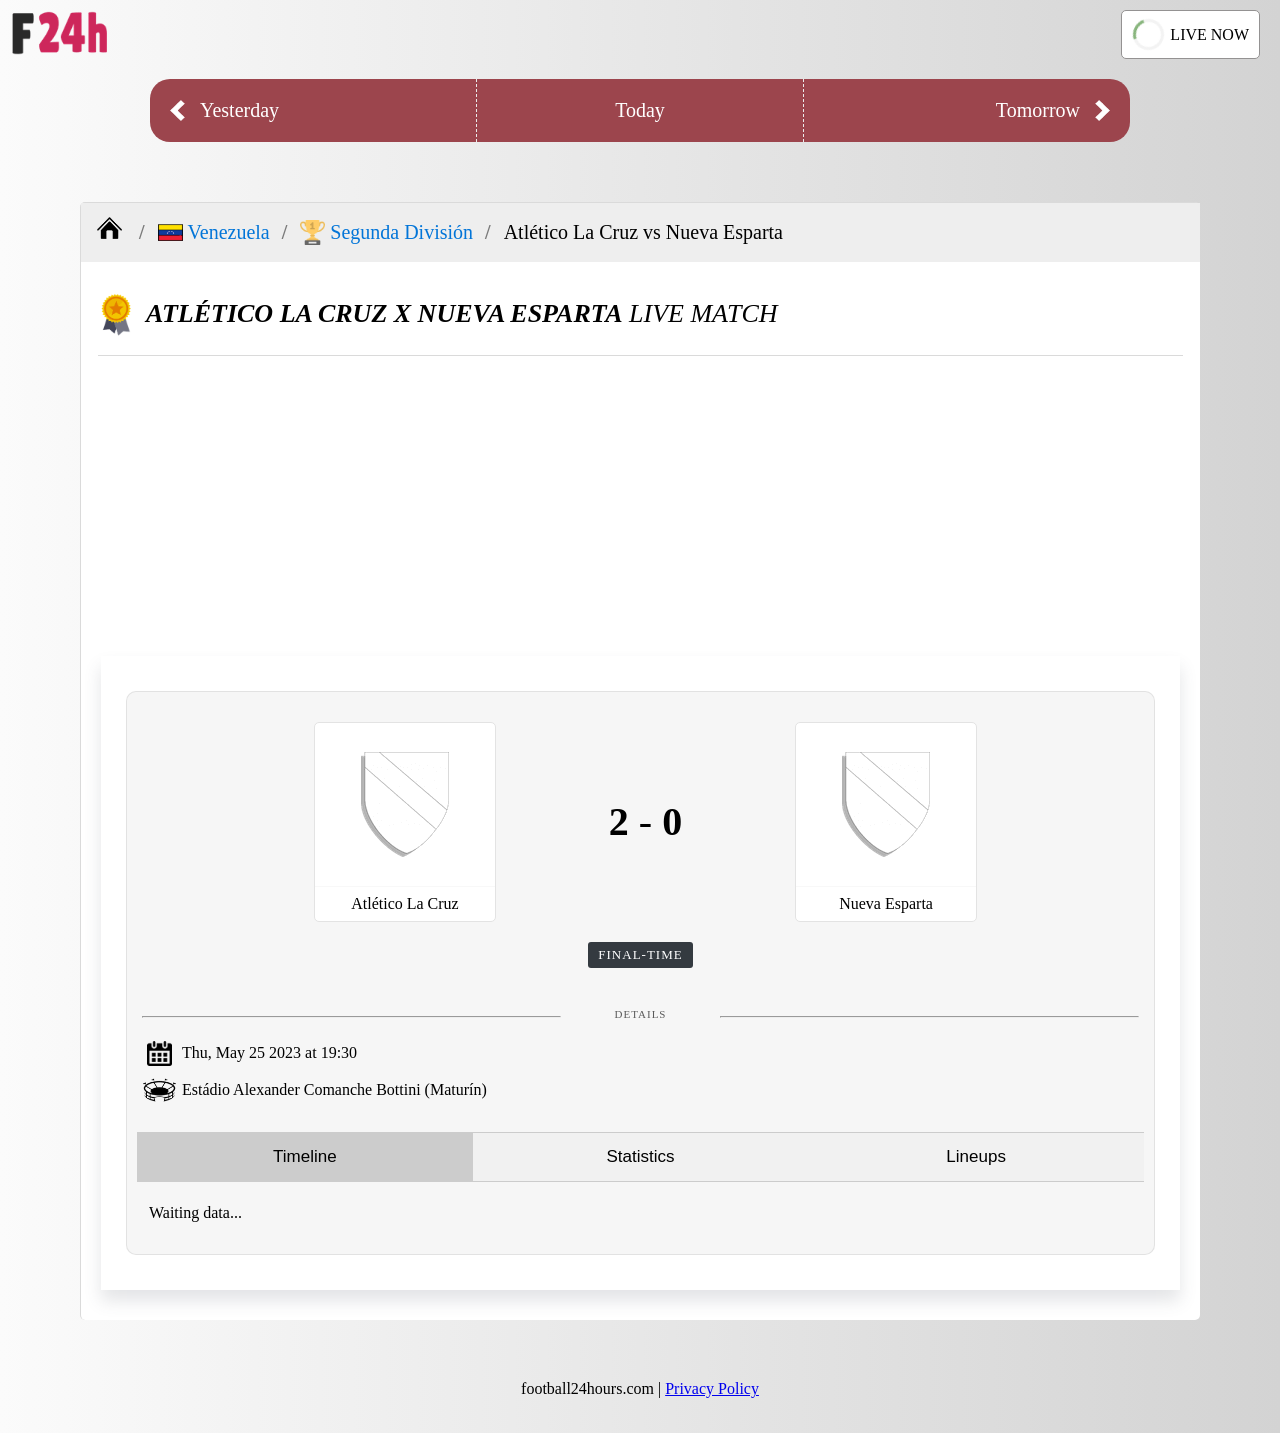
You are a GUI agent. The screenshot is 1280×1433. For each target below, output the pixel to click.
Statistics (640, 1156)
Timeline (305, 1156)
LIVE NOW (1191, 34)
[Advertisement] (640, 506)
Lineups (976, 1156)
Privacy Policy (712, 1388)
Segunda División (386, 232)
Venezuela (214, 232)
